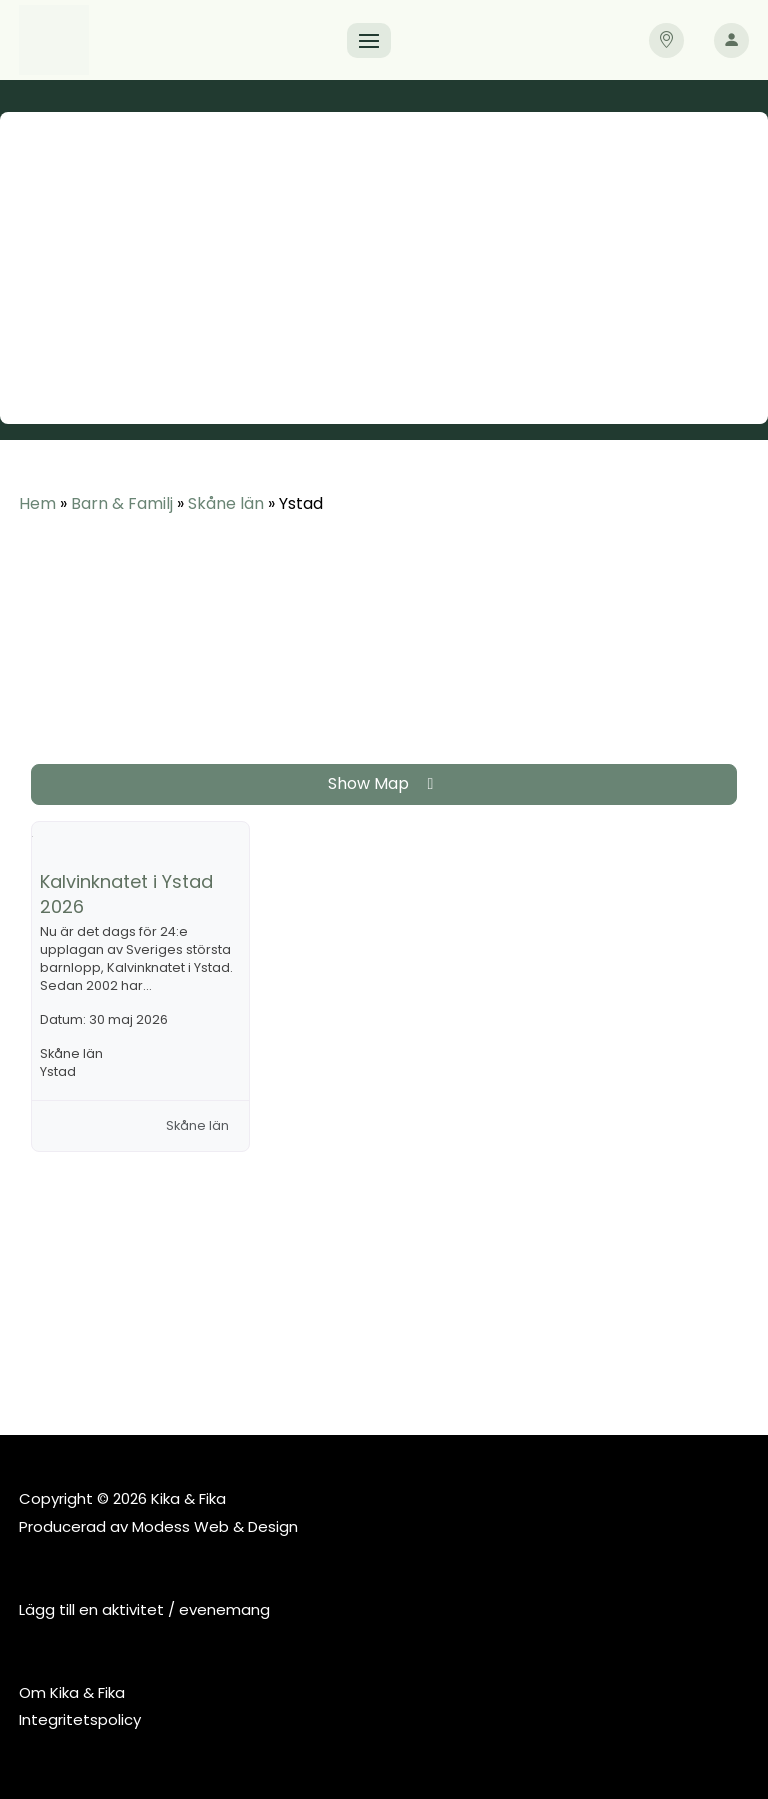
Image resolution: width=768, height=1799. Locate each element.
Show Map (384, 783)
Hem (37, 503)
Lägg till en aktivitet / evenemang (144, 1609)
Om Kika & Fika (72, 1692)
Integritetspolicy (80, 1719)
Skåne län (226, 503)
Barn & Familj (122, 503)
